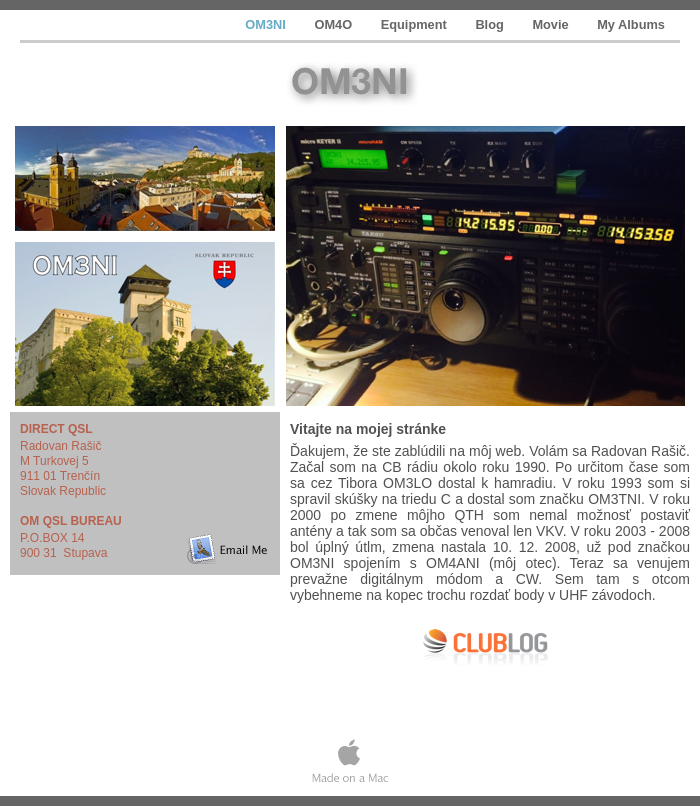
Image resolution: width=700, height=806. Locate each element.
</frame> (490, 687)
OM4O (334, 24)
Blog (491, 24)
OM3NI (267, 24)
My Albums (631, 24)
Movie (552, 24)
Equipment (416, 24)
